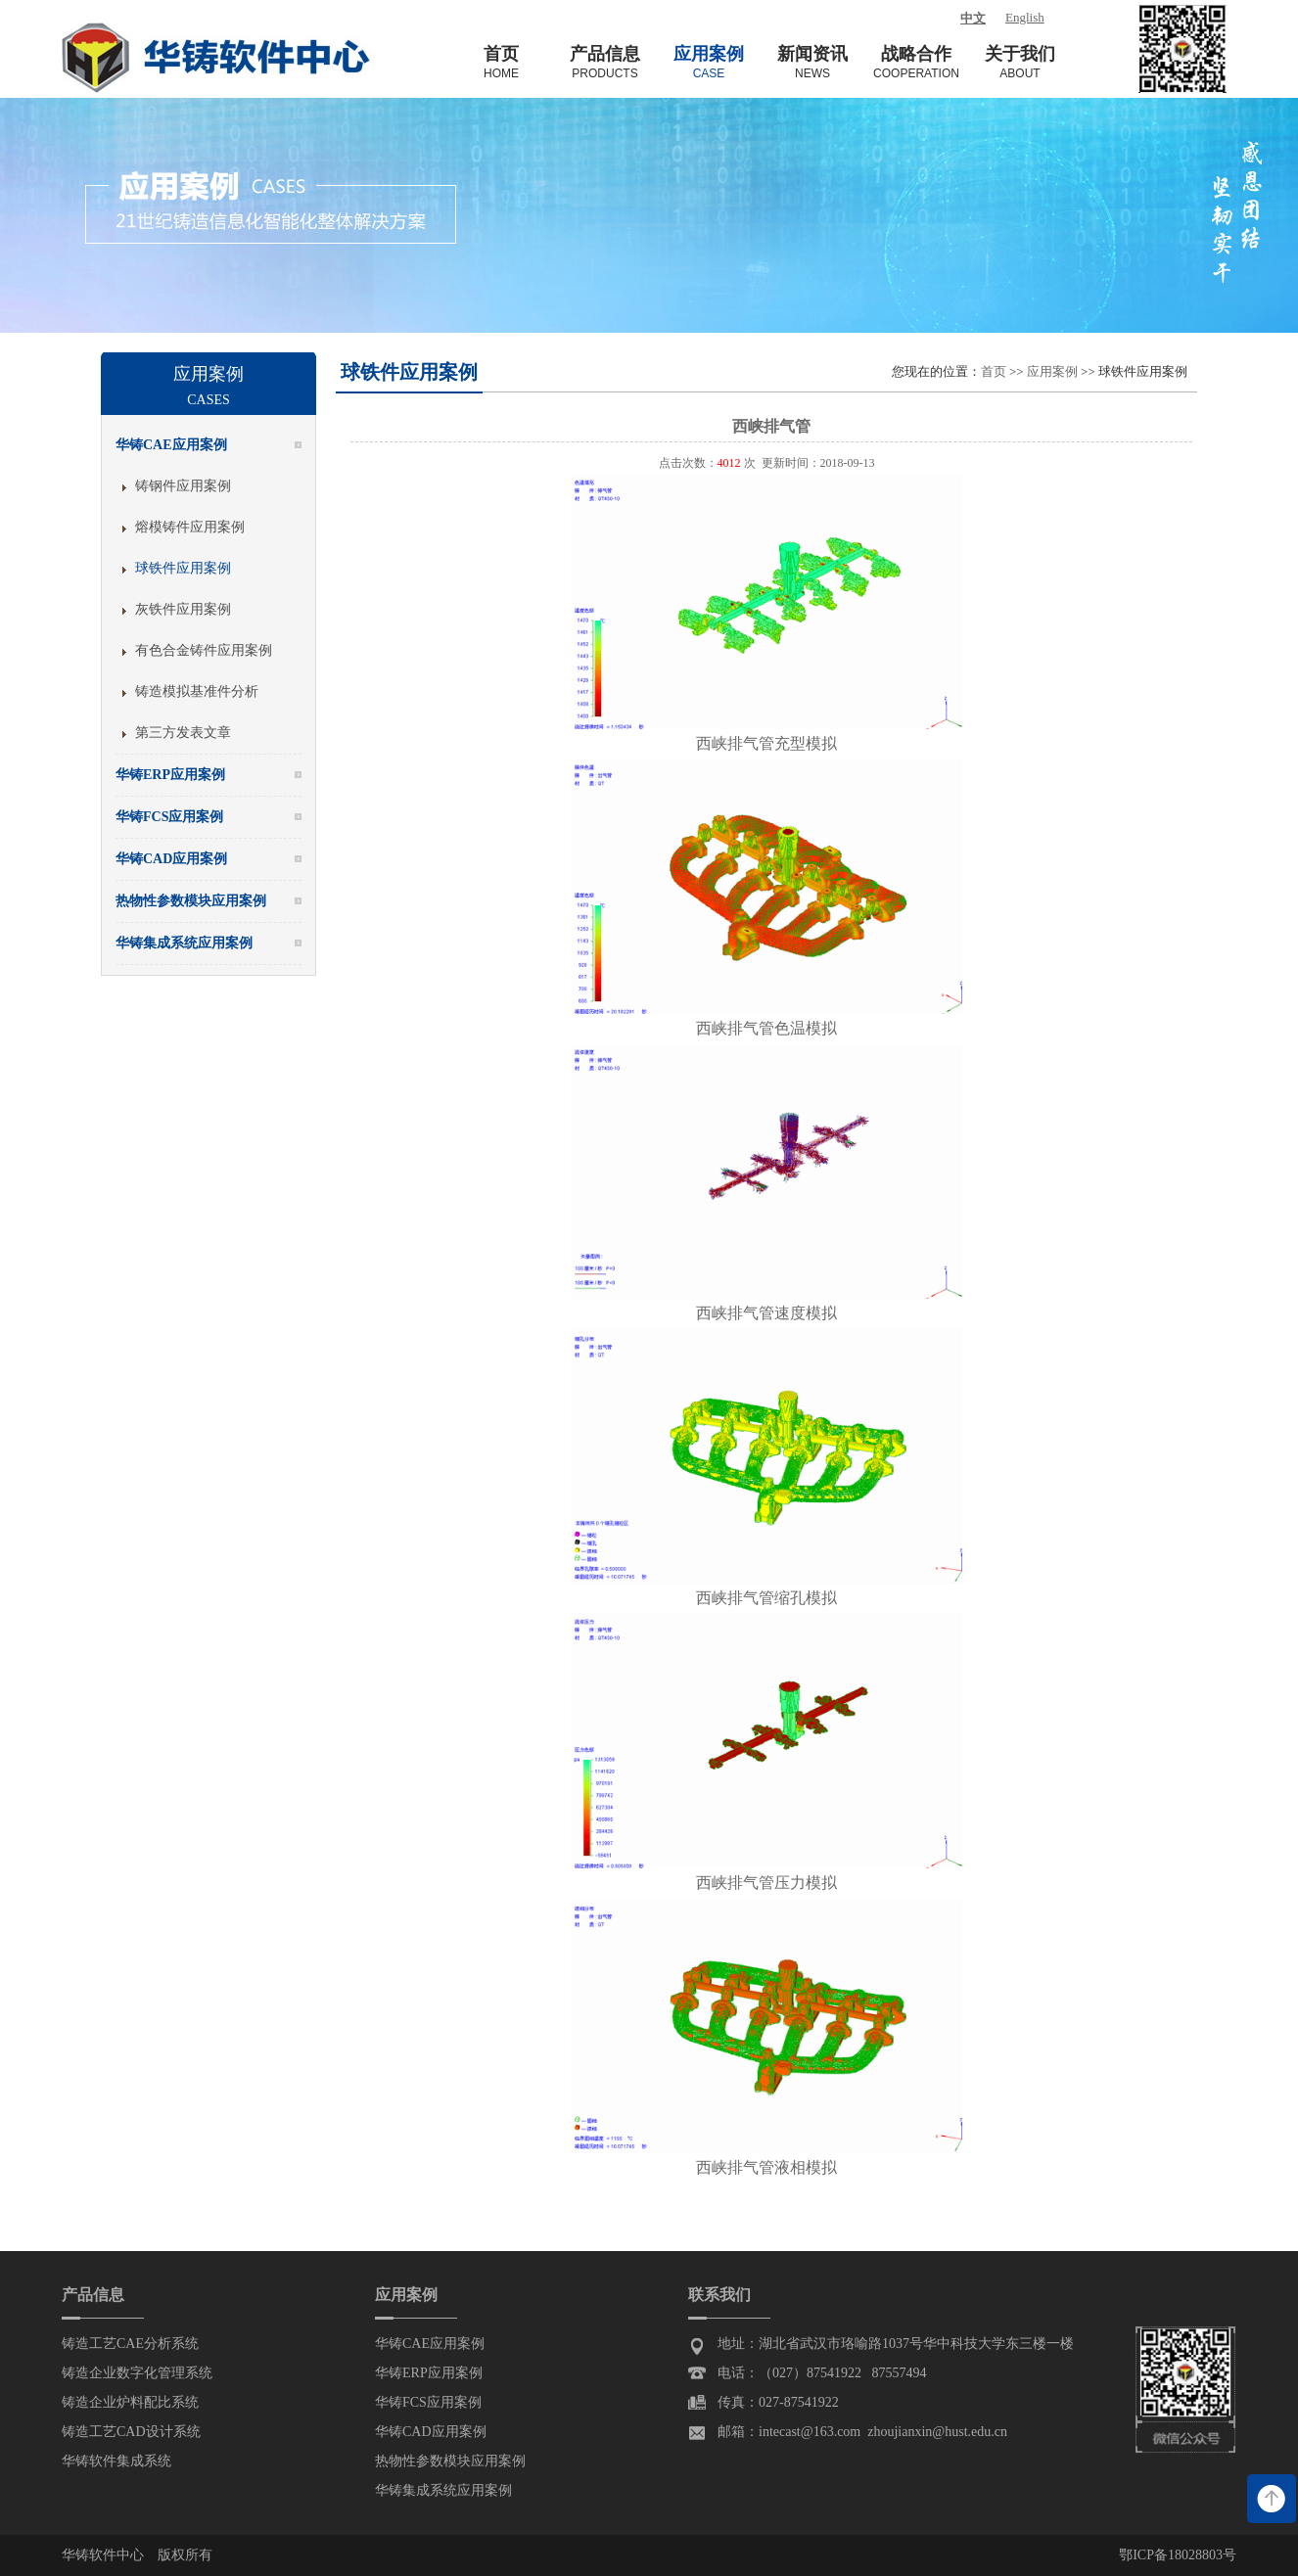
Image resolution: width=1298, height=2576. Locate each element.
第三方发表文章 (183, 732)
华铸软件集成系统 (116, 2461)
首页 (993, 371)
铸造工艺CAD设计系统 (131, 2431)
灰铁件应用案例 (183, 609)
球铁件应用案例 (183, 568)
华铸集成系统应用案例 (443, 2490)
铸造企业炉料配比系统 (130, 2402)
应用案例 (1052, 371)
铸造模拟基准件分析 (196, 691)
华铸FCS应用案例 (428, 2402)
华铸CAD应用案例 (431, 2431)
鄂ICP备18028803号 (1177, 2555)
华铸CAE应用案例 (430, 2343)
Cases (208, 399)
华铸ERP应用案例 (429, 2373)
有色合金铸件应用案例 (203, 650)
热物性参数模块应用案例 (450, 2461)
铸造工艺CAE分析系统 (130, 2343)
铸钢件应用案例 (183, 486)
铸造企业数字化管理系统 (137, 2373)
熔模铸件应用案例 (190, 527)
